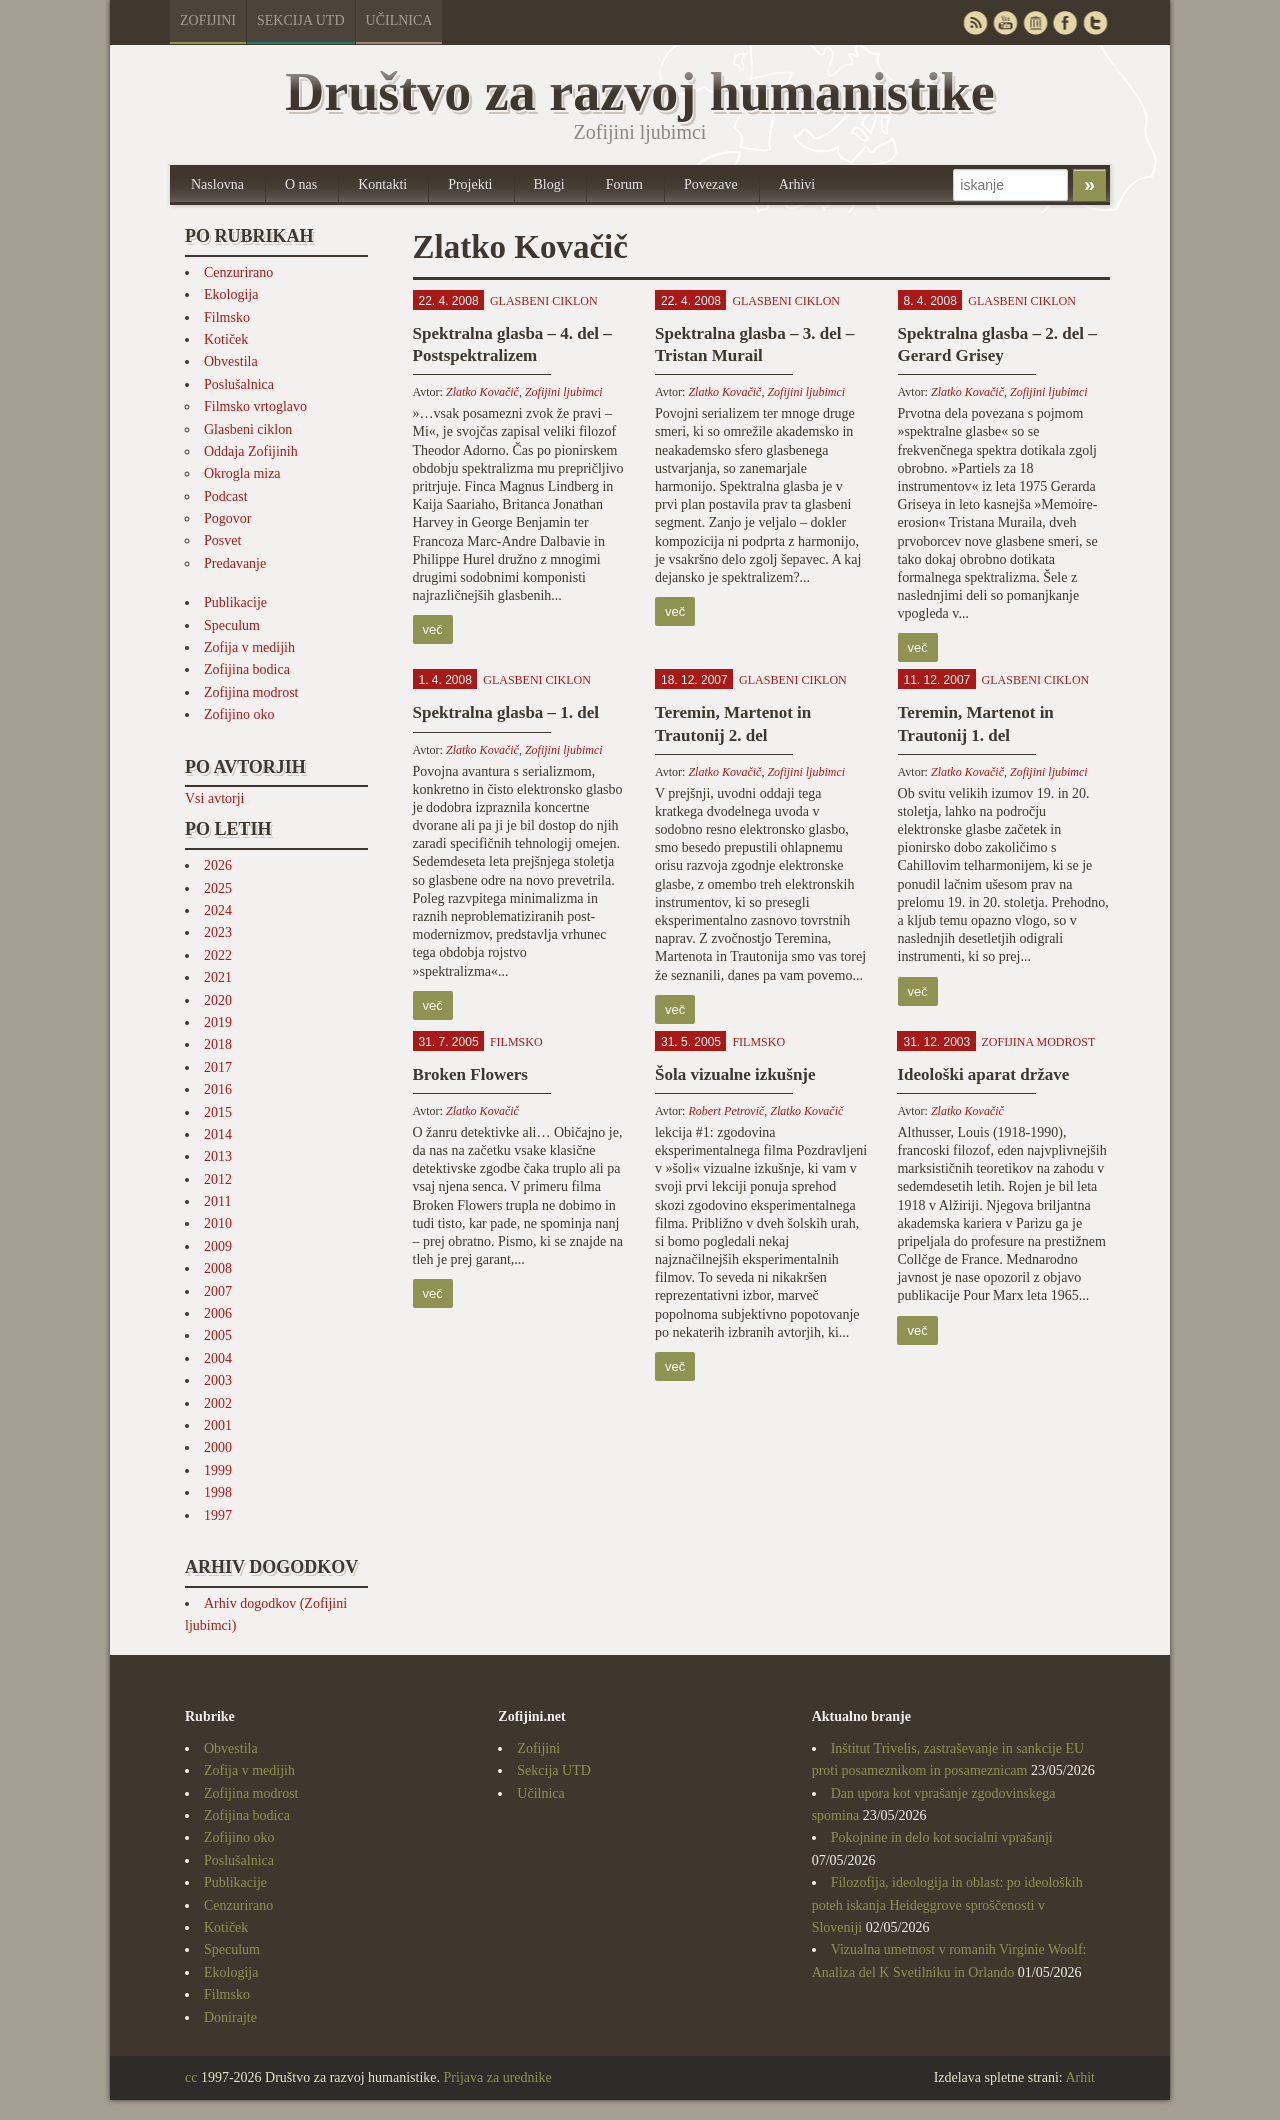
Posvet (222, 540)
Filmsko (227, 317)
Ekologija (231, 294)
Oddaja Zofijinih (251, 451)
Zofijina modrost (251, 692)
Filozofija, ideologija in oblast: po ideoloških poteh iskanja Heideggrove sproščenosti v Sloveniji (947, 1905)
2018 (218, 1044)
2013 (218, 1156)
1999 (218, 1470)
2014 (218, 1134)
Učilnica (399, 20)
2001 (218, 1425)
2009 (218, 1246)
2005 (218, 1335)
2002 (218, 1403)
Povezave (711, 184)
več (433, 629)
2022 (218, 955)
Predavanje (235, 563)
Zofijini (208, 20)
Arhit (1080, 2077)
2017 (218, 1067)
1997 (218, 1515)
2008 (218, 1268)
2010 (218, 1223)
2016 (218, 1089)
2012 (218, 1179)
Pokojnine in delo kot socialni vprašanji (942, 1837)
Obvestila (231, 361)
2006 (218, 1313)
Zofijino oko (239, 714)
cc (191, 2077)
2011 (217, 1201)
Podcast (226, 496)
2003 (218, 1380)
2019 (218, 1022)
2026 (218, 865)
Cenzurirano (238, 272)
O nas (301, 184)
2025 (218, 888)
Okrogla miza (242, 473)
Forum (624, 184)
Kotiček (226, 339)
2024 (218, 910)
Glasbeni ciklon (248, 429)
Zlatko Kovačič (482, 392)
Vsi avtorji (215, 798)
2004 (218, 1358)
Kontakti (382, 184)
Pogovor (227, 518)
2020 (218, 1000)
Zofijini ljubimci (564, 392)
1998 (218, 1492)
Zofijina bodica (247, 669)
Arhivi (797, 184)
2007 (218, 1291)
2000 (218, 1447)
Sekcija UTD (301, 20)
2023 (218, 932)
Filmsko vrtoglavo (255, 406)
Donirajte (230, 2017)
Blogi (549, 184)
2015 (218, 1112)
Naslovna (217, 184)
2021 (218, 977)
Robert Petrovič (726, 1111)
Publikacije (235, 602)
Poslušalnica (239, 384)
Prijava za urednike (498, 2077)
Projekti (470, 184)
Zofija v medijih (249, 647)
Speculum (232, 625)
